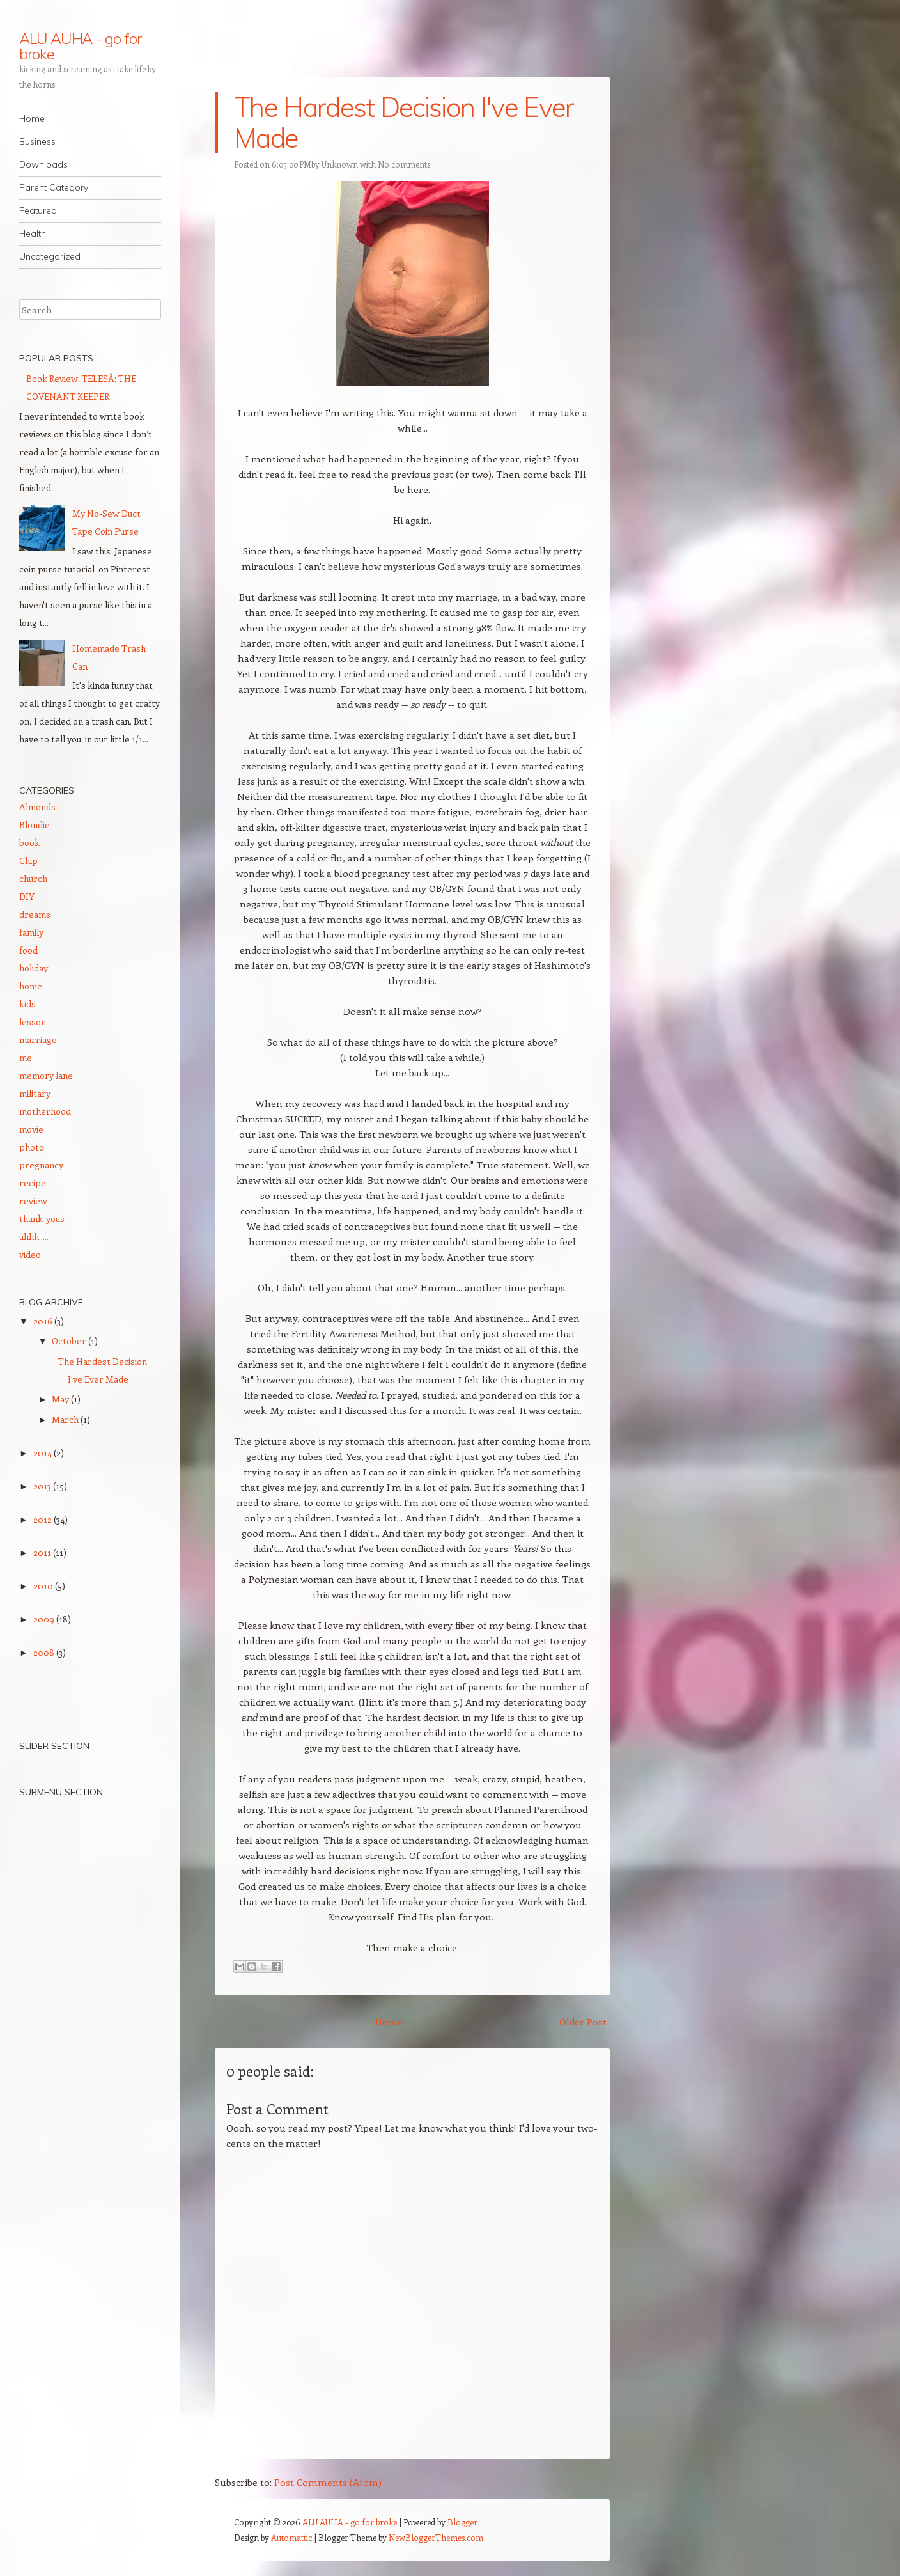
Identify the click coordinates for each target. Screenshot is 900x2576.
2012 (43, 1519)
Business (37, 141)
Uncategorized (50, 256)
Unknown (340, 164)
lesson (32, 1022)
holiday (33, 968)
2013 (43, 1486)
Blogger (462, 2522)
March (66, 1419)
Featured (38, 210)
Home (32, 118)
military (34, 1093)
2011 (43, 1552)
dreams (34, 914)
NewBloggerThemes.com (436, 2537)
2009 (44, 1619)
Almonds (37, 807)
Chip (28, 860)
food (28, 950)
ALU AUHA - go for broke (80, 46)
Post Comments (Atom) (328, 2482)
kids (27, 1004)
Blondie (34, 825)
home (30, 986)
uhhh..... (34, 1236)
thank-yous (42, 1219)
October (70, 1341)
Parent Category (53, 187)
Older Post (583, 2021)
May (61, 1399)
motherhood (45, 1111)
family (31, 932)
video (30, 1254)
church (33, 878)
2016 (43, 1321)
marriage (38, 1039)
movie (31, 1129)
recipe (32, 1183)
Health (32, 233)
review (33, 1201)
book (29, 842)
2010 (44, 1586)
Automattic (291, 2537)
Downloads (43, 164)
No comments (404, 164)
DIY (27, 896)
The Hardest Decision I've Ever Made (404, 122)
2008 (44, 1652)
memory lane (46, 1075)
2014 (43, 1453)
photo (31, 1147)
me (25, 1057)
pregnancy (41, 1165)
